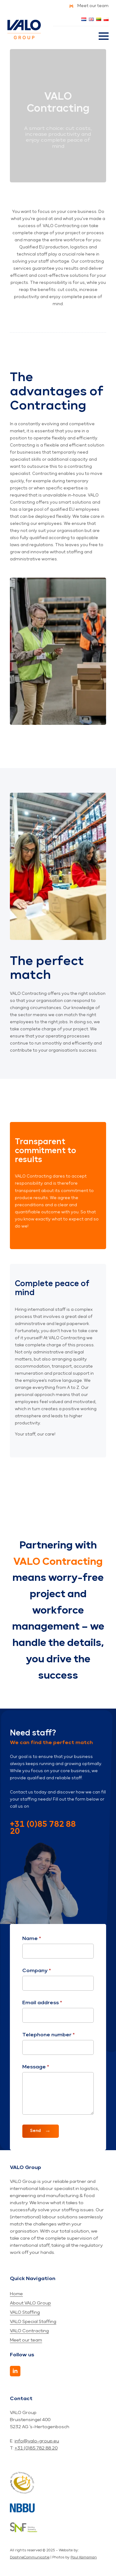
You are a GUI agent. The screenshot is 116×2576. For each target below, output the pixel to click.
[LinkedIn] (15, 2371)
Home (16, 2294)
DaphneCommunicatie (29, 2557)
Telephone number (48, 2035)
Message (35, 2067)
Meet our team (26, 2340)
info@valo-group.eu (37, 2441)
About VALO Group (30, 2303)
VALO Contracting (29, 2331)
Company (36, 1970)
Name (31, 1938)
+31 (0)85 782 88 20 (43, 1828)
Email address (42, 2003)
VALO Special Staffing (33, 2322)
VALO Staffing (25, 2312)
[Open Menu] (104, 36)
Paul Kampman (84, 2557)
